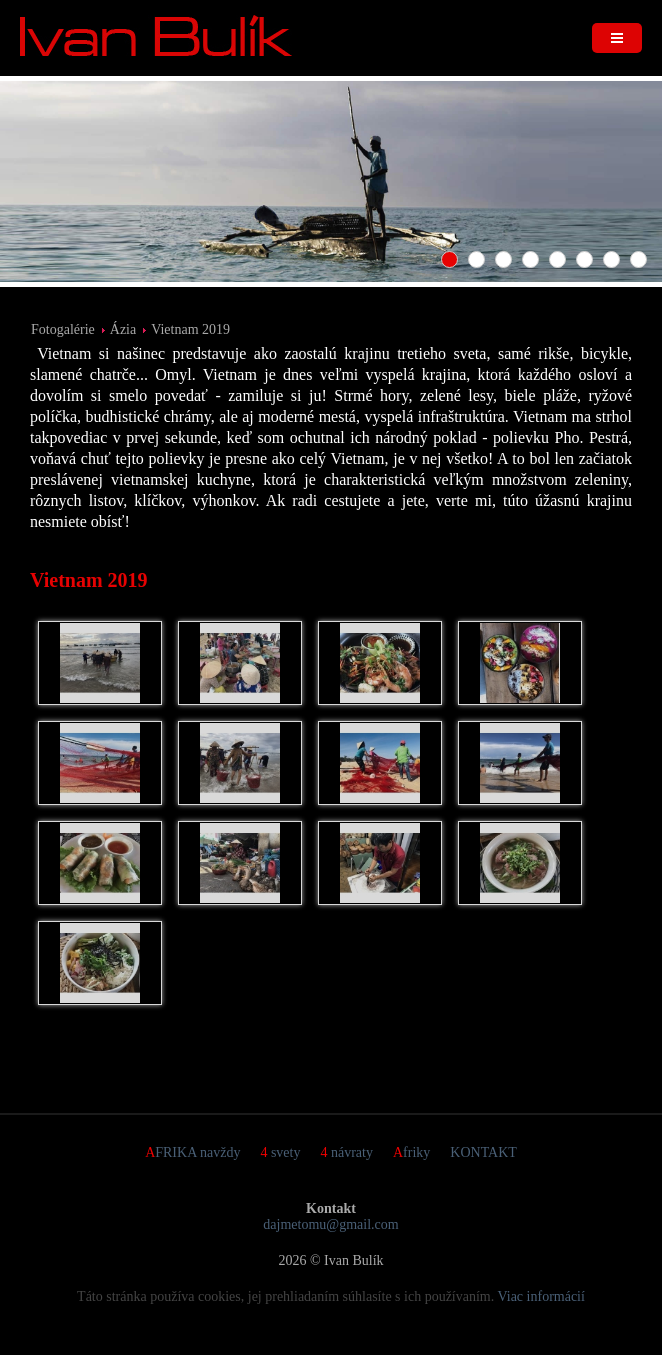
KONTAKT (483, 1152)
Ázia (123, 329)
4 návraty (346, 1152)
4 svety (280, 1152)
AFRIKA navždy (192, 1152)
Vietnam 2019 (190, 329)
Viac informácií (541, 1296)
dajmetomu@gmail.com (330, 1224)
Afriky (411, 1152)
